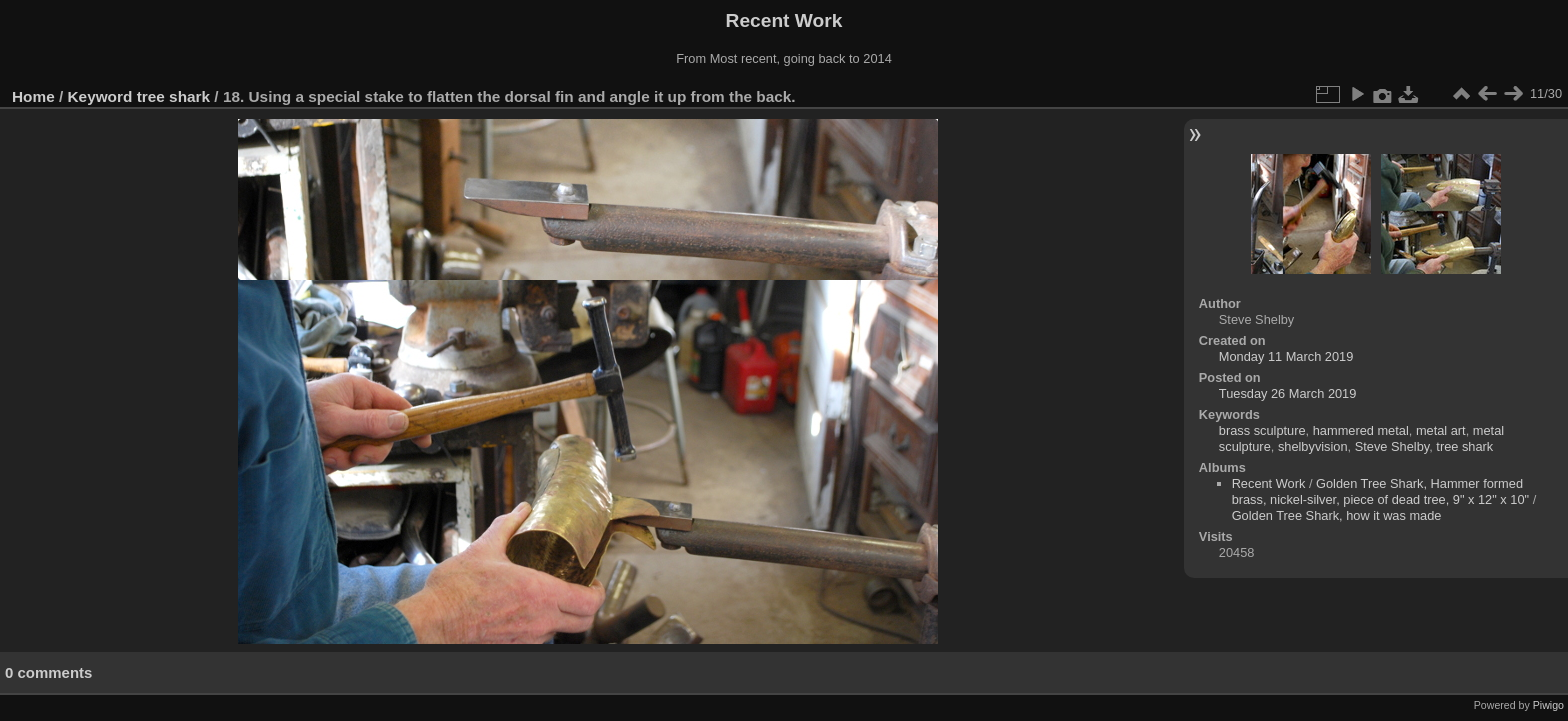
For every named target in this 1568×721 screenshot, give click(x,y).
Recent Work (1269, 483)
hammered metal (1361, 430)
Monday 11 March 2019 (1286, 356)
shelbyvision (1313, 446)
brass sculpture (1262, 430)
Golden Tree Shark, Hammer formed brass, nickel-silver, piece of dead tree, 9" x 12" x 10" (1380, 491)
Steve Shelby (1392, 446)
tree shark (173, 96)
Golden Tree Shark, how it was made (1337, 515)
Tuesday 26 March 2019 (1288, 393)
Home (33, 96)
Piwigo (1548, 705)
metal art (1441, 430)
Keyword (100, 96)
